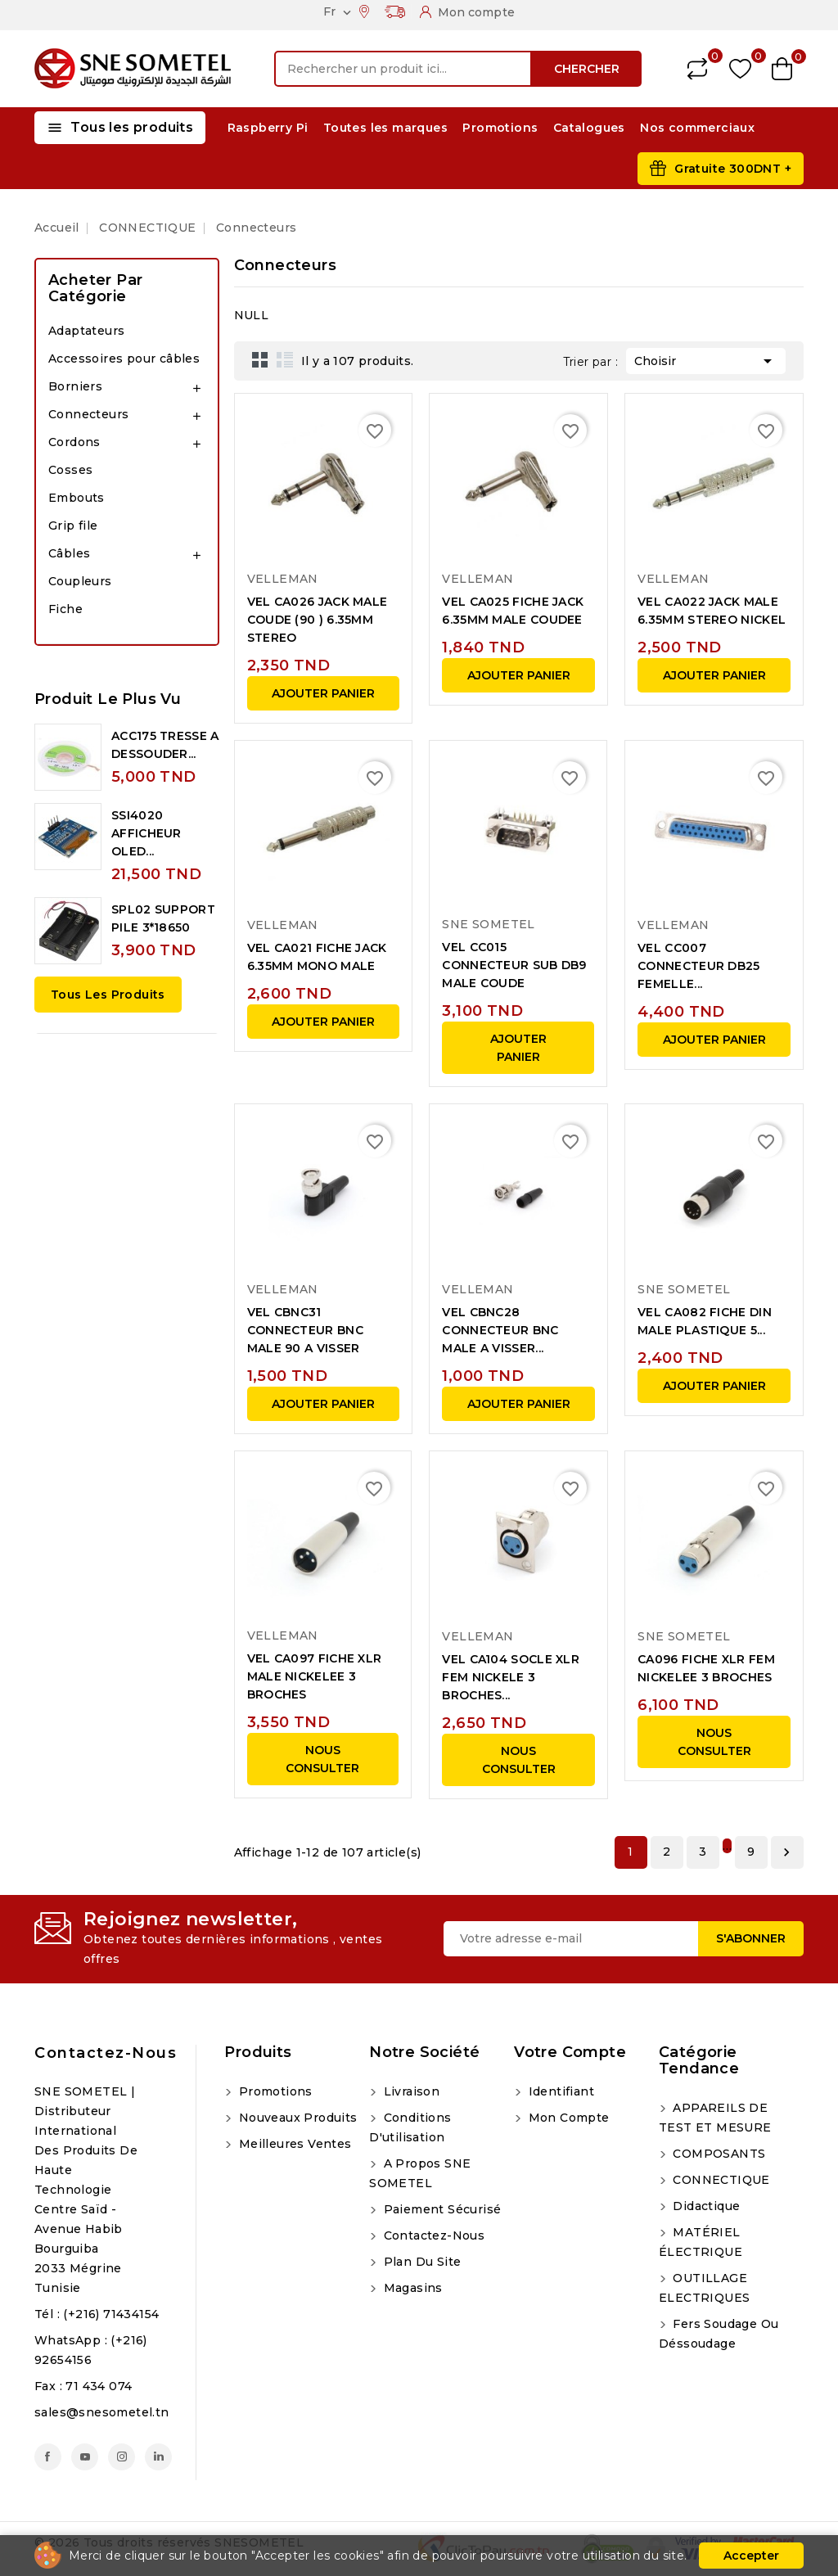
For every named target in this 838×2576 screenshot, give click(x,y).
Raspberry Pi (268, 127)
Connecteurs (88, 414)
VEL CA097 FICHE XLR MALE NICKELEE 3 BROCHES (314, 1676)
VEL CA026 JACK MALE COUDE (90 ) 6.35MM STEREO (317, 619)
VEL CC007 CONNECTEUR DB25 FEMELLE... (699, 966)
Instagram (121, 2456)
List (285, 359)
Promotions (500, 127)
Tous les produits (108, 994)
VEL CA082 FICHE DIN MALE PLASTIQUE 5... (705, 1321)
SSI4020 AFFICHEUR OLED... (146, 833)
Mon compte (567, 2117)
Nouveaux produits (296, 2117)
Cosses (70, 469)
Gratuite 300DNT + (732, 168)
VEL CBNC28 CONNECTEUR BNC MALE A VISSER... (500, 1330)
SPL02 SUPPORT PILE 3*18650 (163, 918)
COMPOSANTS (717, 2153)
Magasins (411, 2288)
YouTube (84, 2456)
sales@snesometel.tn (101, 2412)
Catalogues (589, 127)
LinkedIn (158, 2456)
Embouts (76, 497)
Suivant (786, 1852)
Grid (260, 359)
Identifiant (559, 2091)
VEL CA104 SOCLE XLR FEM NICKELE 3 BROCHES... (510, 1677)
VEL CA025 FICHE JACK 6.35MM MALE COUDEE (512, 610)
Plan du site (420, 2261)
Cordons (74, 442)
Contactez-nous (105, 2053)
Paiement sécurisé (440, 2209)
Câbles (69, 553)
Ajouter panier (323, 693)
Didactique (704, 2206)
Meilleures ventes (293, 2143)
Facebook (47, 2456)
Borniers (75, 386)
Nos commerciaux (697, 127)
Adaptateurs (86, 330)
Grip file (73, 525)
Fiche (65, 609)
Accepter (751, 2555)
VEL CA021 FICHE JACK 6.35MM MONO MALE (317, 957)
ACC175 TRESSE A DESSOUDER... (165, 745)
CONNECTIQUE (719, 2179)
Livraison (409, 2091)
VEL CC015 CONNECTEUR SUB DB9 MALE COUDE (514, 965)
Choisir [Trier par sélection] (705, 359)
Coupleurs (80, 581)
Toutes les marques (385, 127)
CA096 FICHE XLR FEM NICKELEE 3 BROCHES (706, 1668)
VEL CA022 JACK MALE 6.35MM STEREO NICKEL (712, 610)
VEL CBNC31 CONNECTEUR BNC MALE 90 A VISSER (305, 1330)
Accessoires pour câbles (124, 358)
